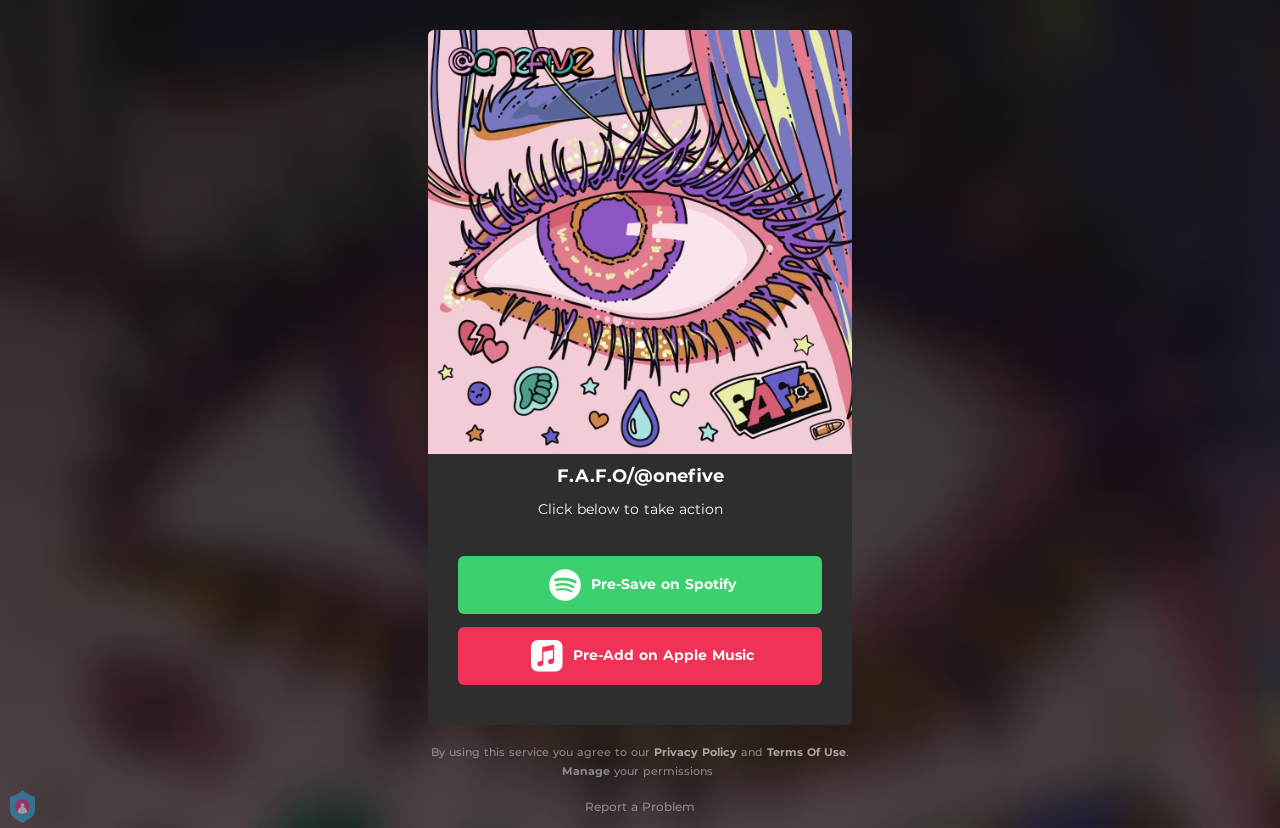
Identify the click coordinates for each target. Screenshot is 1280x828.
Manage (586, 771)
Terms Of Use (806, 752)
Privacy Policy (695, 752)
